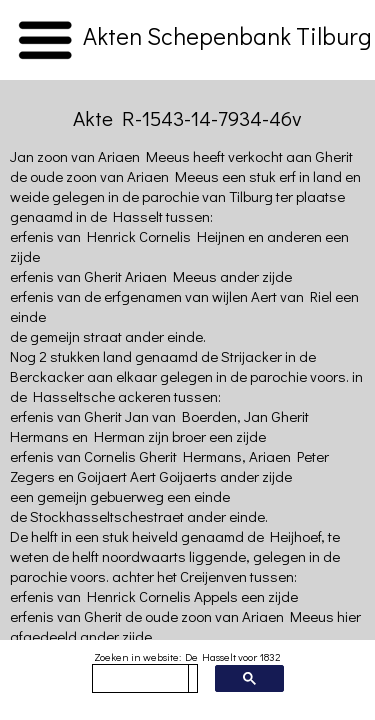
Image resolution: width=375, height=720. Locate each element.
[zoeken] (140, 679)
